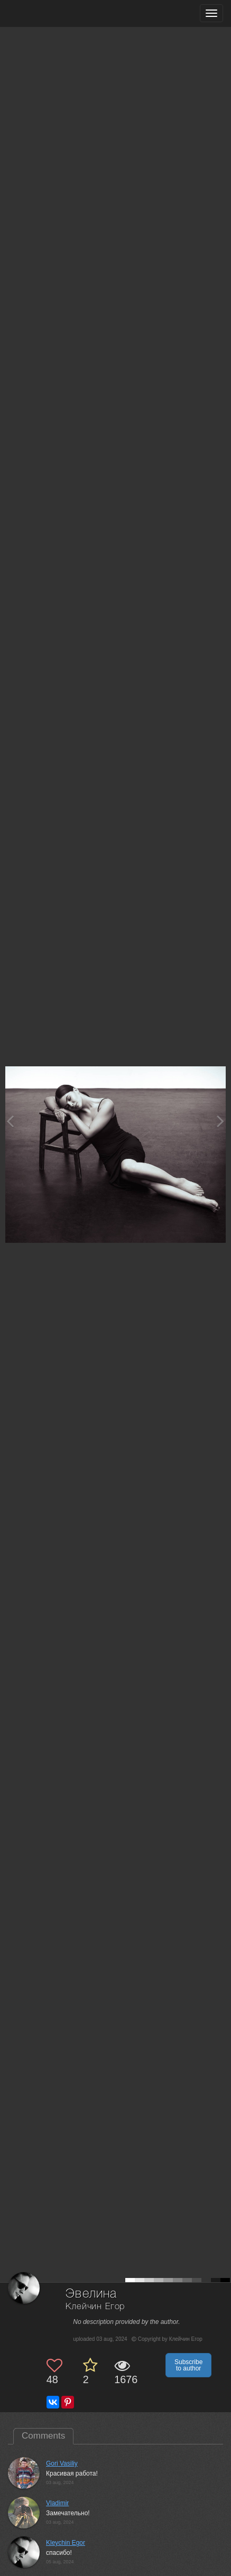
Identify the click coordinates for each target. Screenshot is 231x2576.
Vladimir (57, 2503)
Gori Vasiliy (62, 2463)
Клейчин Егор (95, 2307)
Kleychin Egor (65, 2542)
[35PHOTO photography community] (49, 13)
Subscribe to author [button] (188, 2365)
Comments (43, 2436)
